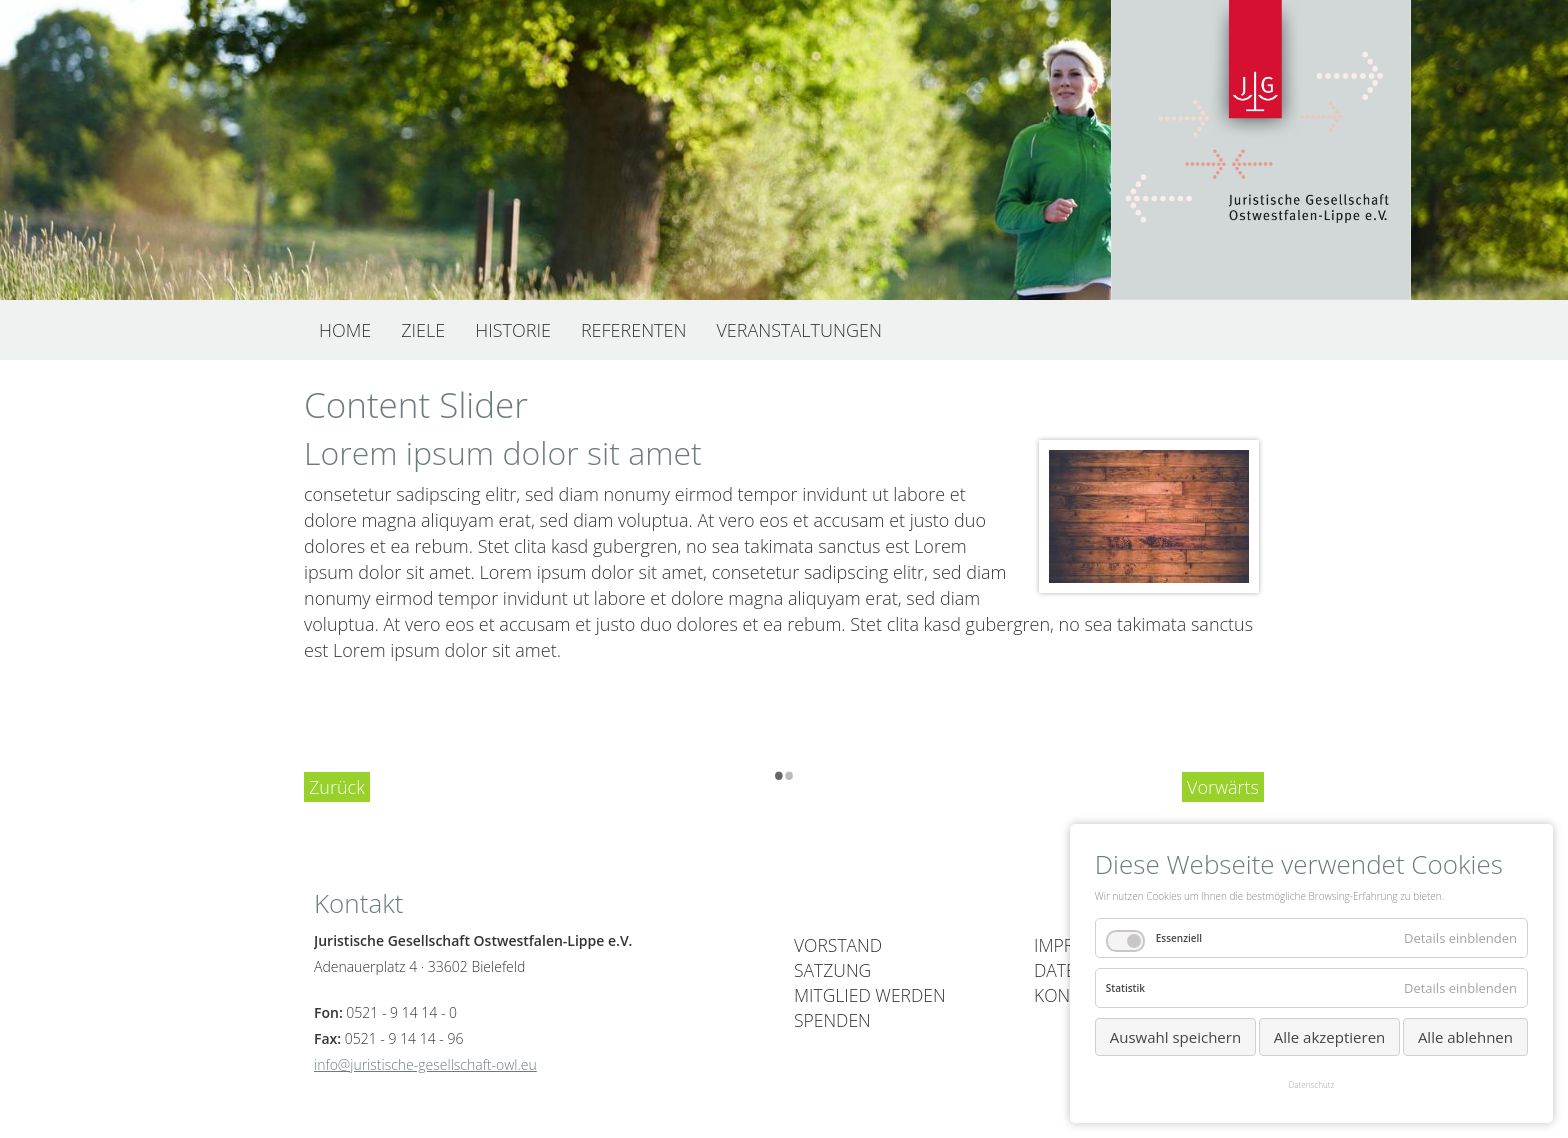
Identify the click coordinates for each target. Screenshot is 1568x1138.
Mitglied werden (870, 995)
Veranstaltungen (798, 330)
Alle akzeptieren (1330, 1037)
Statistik (1125, 988)
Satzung (832, 970)
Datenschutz (1312, 1084)
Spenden (832, 1020)
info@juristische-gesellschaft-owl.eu (425, 1064)
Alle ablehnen (1465, 1037)
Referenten (634, 330)
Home (345, 330)
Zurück (337, 787)
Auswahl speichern (1175, 1037)
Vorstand (838, 945)
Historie (513, 330)
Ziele (423, 330)
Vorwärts (1223, 787)
